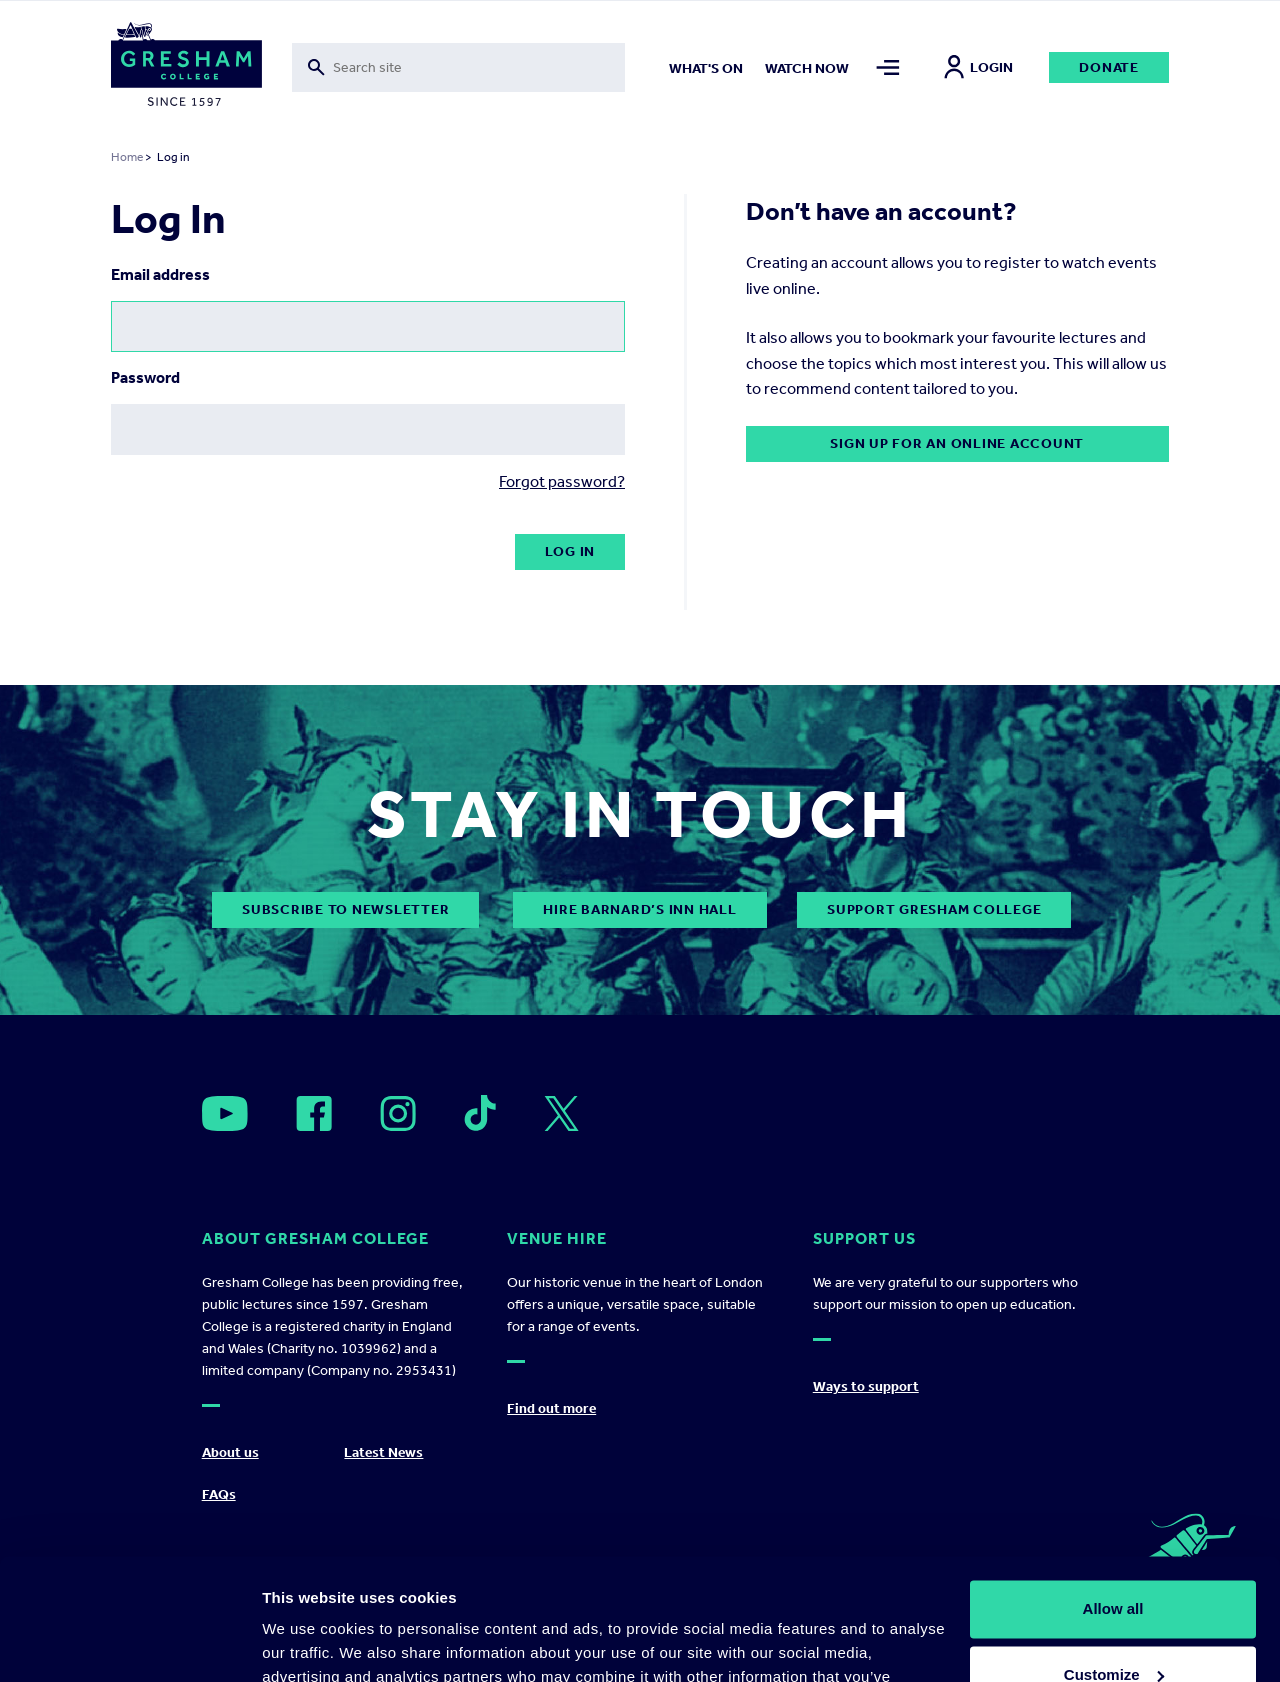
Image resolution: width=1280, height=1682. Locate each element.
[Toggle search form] (458, 67)
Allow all (1113, 1495)
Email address (160, 274)
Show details (308, 1642)
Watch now (807, 68)
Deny (1113, 1626)
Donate (1109, 67)
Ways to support (866, 1386)
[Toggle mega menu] (887, 67)
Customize (1114, 1560)
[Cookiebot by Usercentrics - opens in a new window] (129, 1643)
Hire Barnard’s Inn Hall (639, 909)
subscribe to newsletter (345, 909)
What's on (706, 68)
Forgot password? (562, 481)
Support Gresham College (934, 909)
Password (145, 377)
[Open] (225, 1113)
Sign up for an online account (957, 443)
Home (127, 157)
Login (978, 67)
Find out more (551, 1408)
